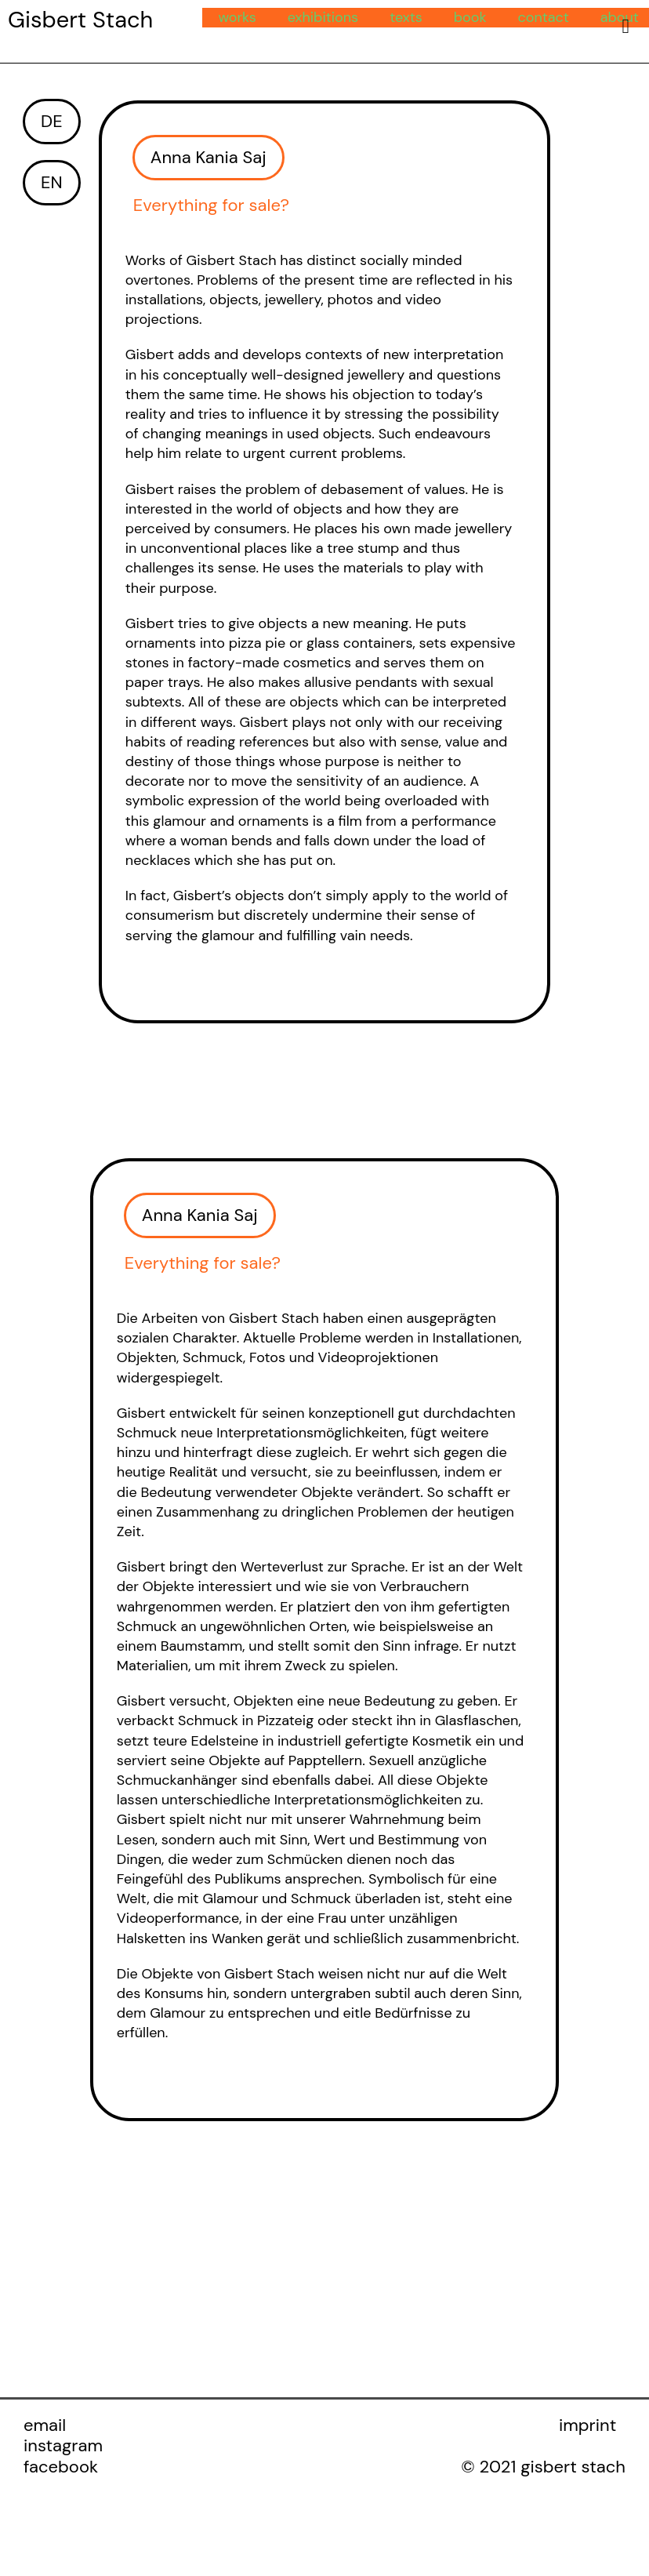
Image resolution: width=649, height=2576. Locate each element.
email (45, 2427)
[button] (209, 157)
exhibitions (323, 17)
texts (406, 17)
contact (542, 17)
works (237, 17)
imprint (587, 2427)
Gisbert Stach (80, 20)
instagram (63, 2447)
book (470, 17)
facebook (61, 2469)
